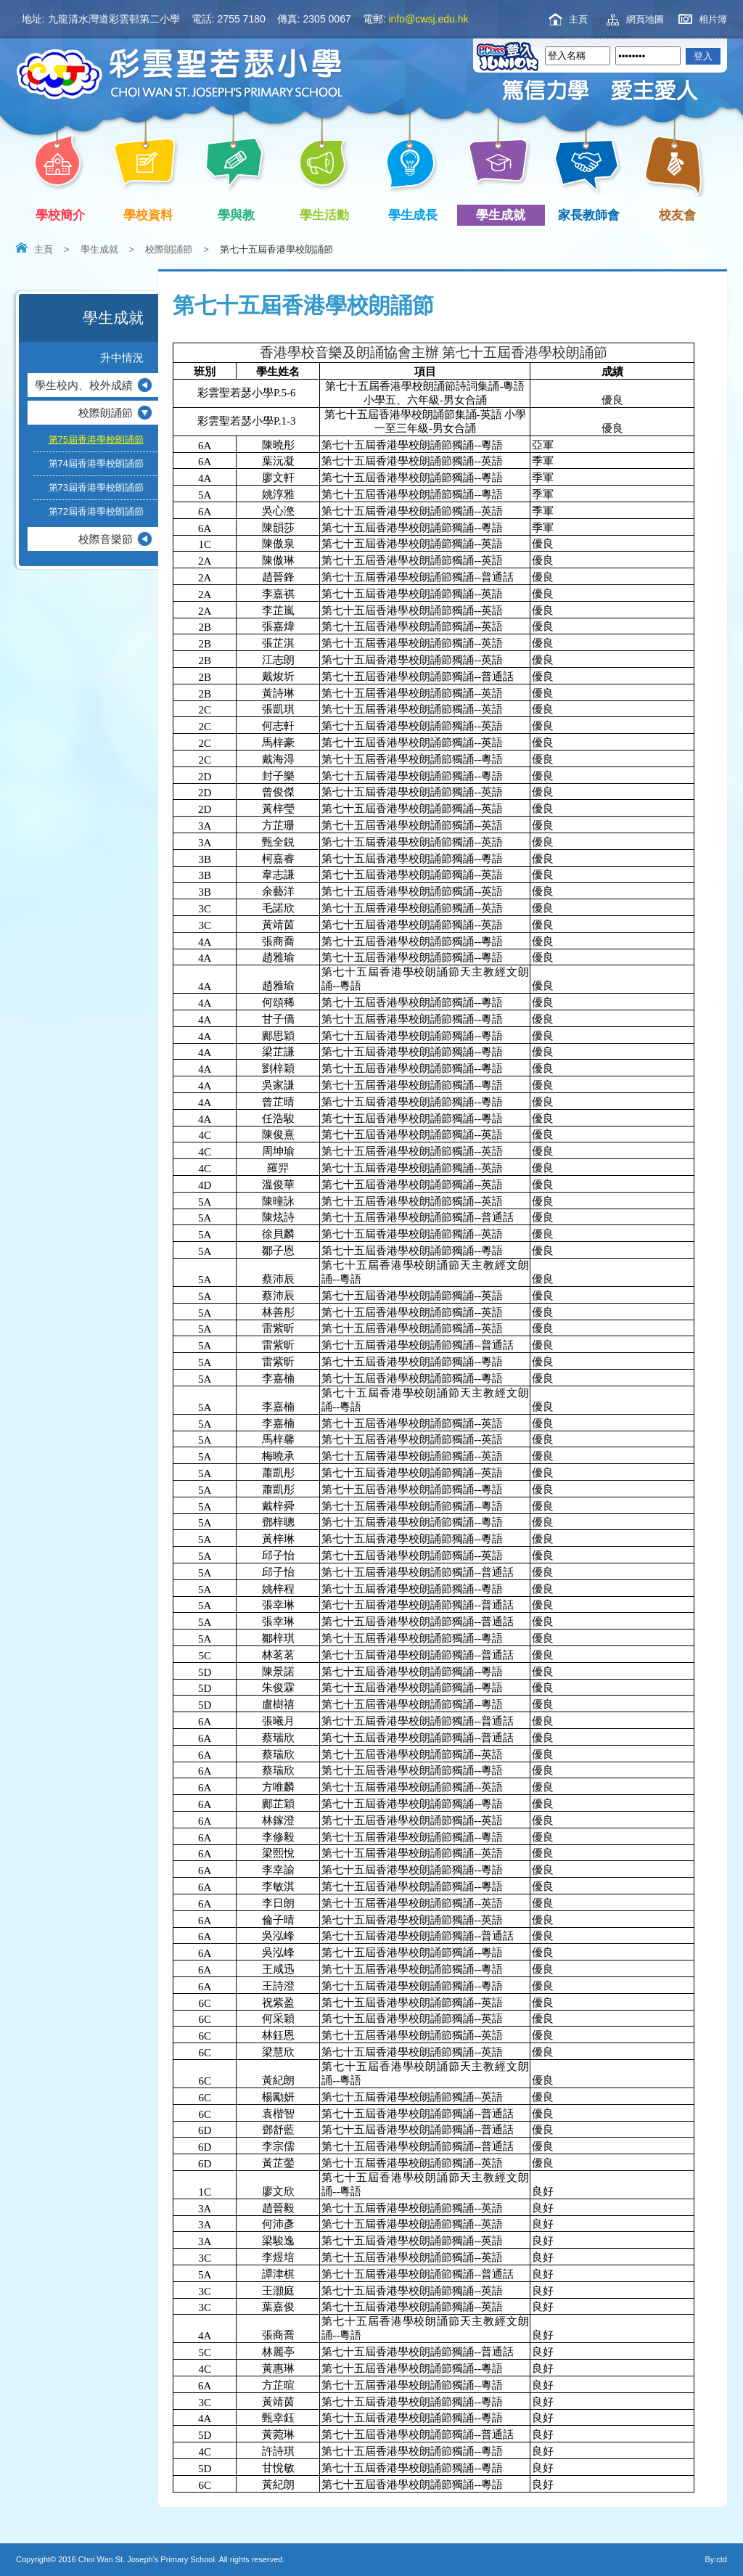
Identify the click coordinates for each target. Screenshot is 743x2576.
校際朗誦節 (168, 249)
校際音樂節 (105, 539)
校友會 (675, 213)
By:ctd (716, 2559)
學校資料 (151, 215)
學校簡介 (62, 215)
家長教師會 (591, 215)
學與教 (239, 215)
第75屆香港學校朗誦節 (96, 439)
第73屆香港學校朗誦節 (96, 487)
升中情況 (122, 357)
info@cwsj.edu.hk (429, 19)
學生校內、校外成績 (84, 385)
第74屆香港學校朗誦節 (96, 463)
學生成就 (504, 215)
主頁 (578, 19)
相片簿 (713, 19)
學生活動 (327, 215)
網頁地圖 (645, 19)
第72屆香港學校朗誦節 (96, 511)
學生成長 (415, 215)
